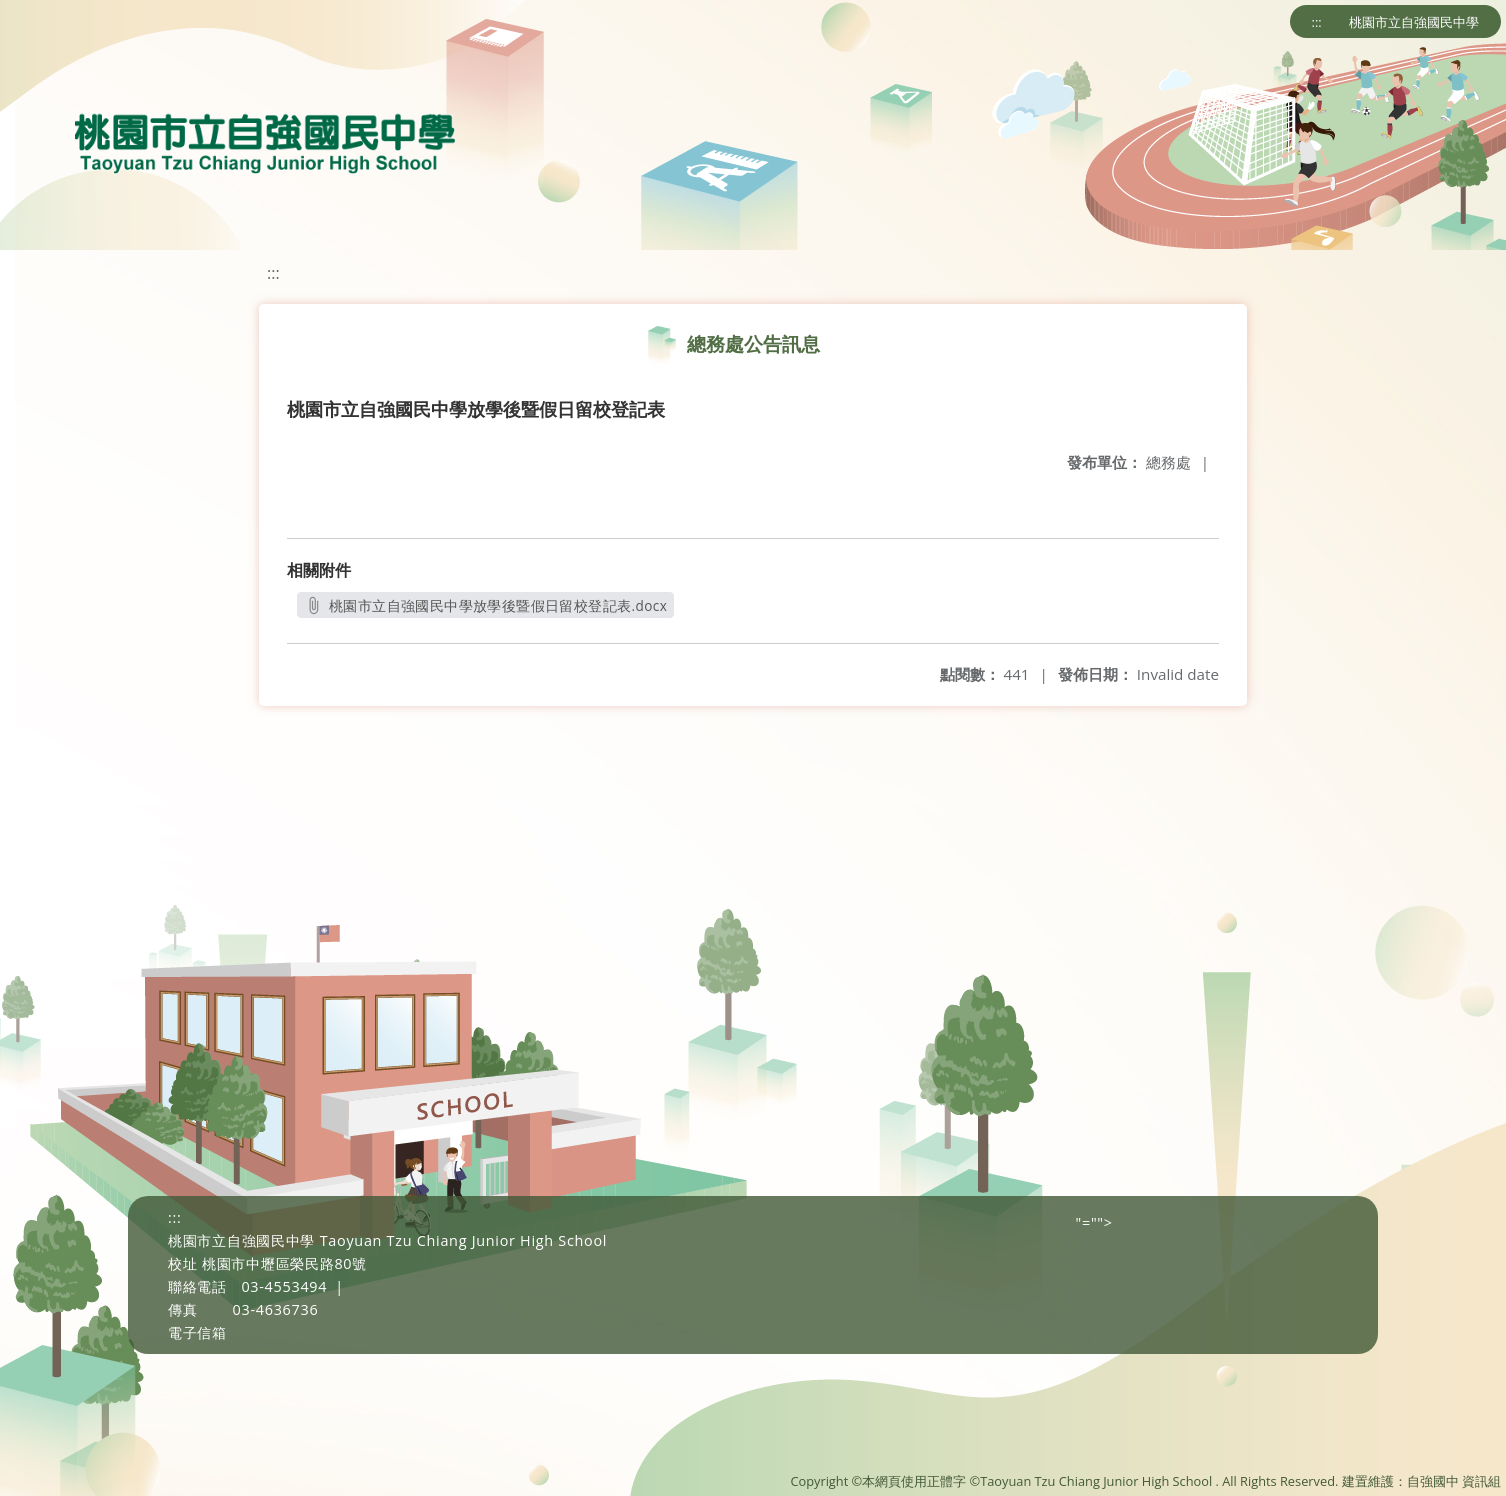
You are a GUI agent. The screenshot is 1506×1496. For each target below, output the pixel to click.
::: (1317, 22)
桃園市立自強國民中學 (1414, 22)
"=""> (1093, 1222)
